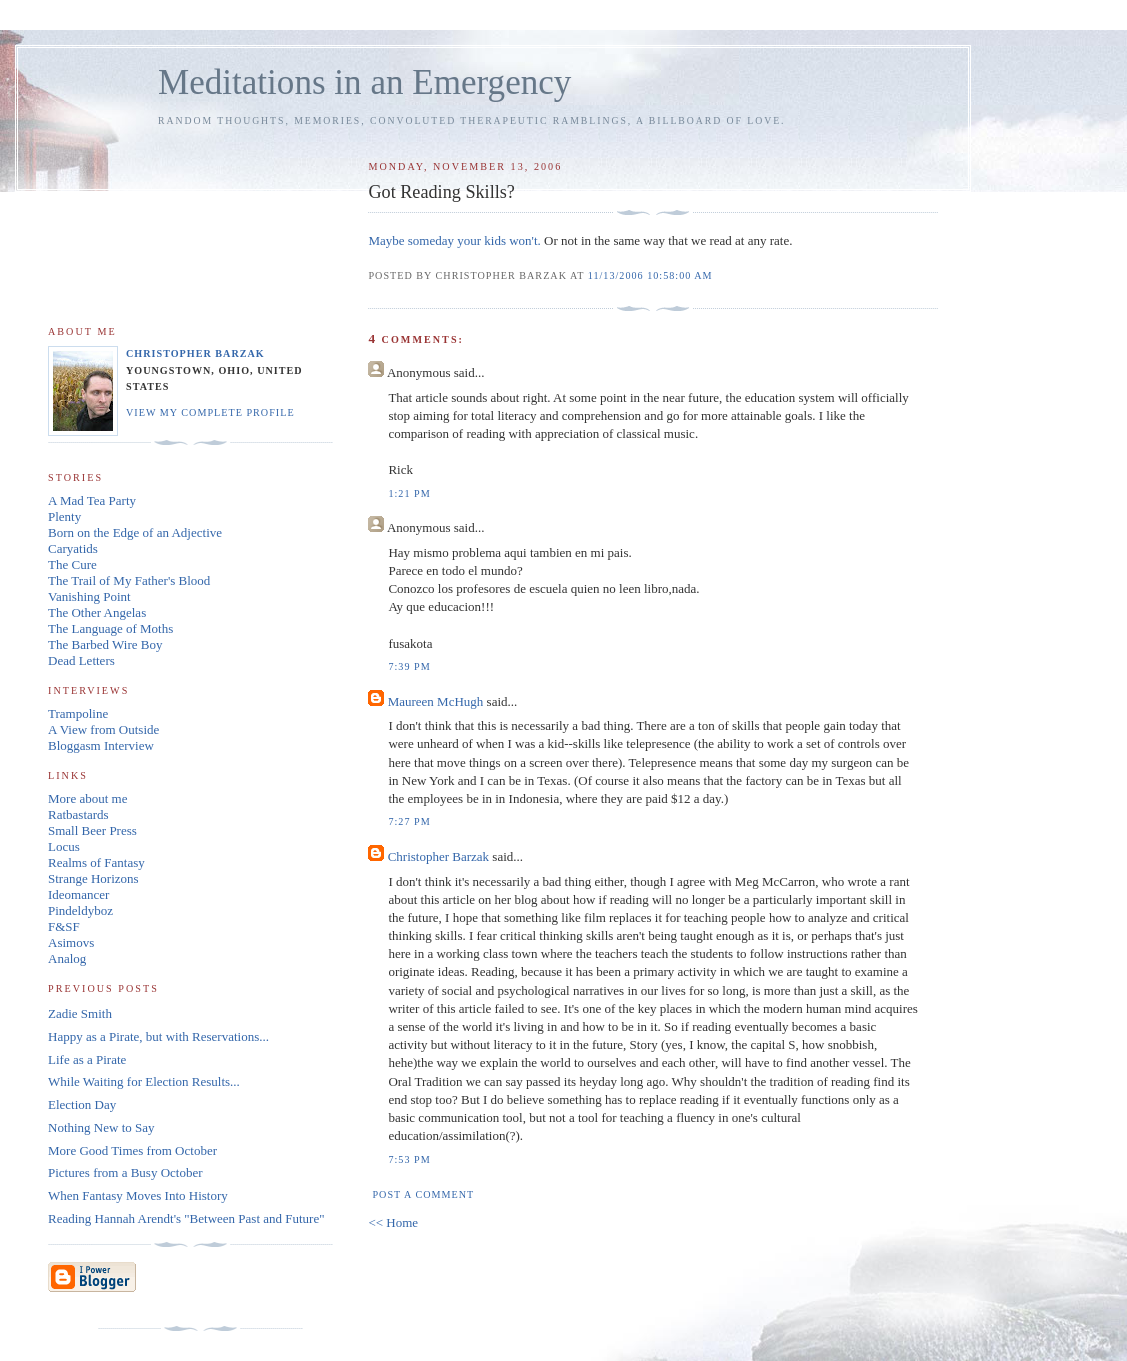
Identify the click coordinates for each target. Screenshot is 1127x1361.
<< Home (393, 1222)
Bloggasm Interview (101, 745)
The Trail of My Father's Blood (129, 580)
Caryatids (73, 548)
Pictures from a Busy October (125, 1172)
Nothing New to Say (101, 1127)
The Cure (72, 564)
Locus (64, 846)
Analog (67, 958)
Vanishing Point (89, 596)
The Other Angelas (97, 612)
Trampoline (78, 713)
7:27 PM (409, 821)
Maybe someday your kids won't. (454, 240)
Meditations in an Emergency (364, 82)
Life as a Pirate (87, 1059)
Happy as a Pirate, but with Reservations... (158, 1036)
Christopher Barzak (438, 856)
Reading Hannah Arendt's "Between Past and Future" (186, 1218)
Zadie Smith (80, 1013)
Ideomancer (78, 894)
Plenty (64, 516)
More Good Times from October (132, 1150)
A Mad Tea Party (92, 500)
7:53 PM (409, 1159)
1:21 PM (409, 493)
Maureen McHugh (436, 701)
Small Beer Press (92, 830)
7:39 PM (409, 666)
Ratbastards (78, 814)
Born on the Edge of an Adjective (135, 532)
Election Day (82, 1104)
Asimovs (71, 942)
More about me (87, 798)
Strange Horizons (93, 878)
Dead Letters (81, 660)
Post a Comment (423, 1194)
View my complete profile (210, 412)
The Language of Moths (110, 628)
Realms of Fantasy (96, 862)
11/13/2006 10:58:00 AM (650, 275)
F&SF (64, 926)
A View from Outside (103, 729)
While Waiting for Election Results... (144, 1081)
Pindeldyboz (80, 910)
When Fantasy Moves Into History (138, 1195)
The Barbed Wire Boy (105, 644)
